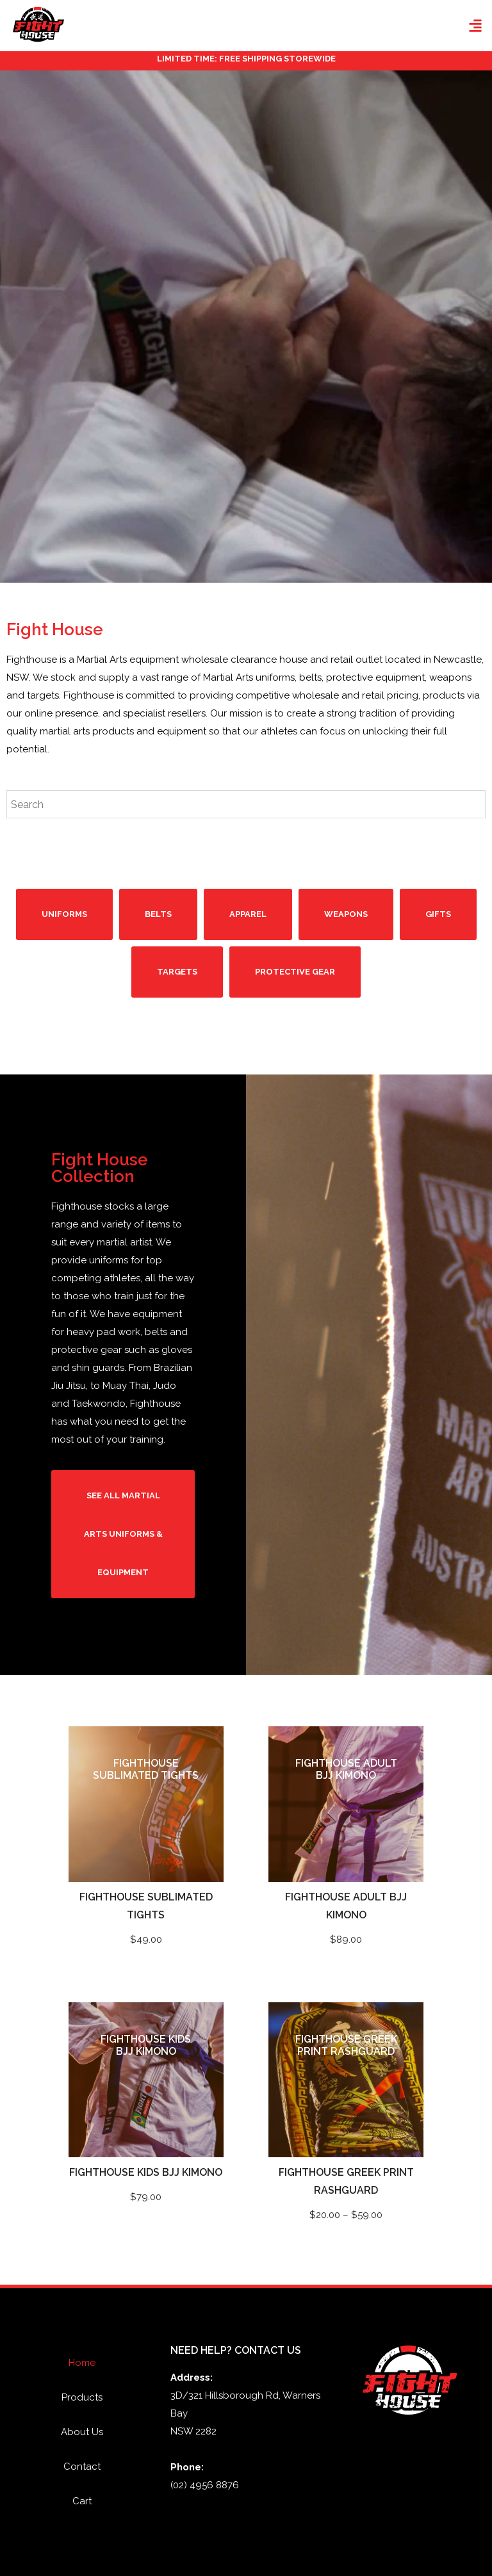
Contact (82, 2466)
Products (82, 2397)
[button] (475, 25)
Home (82, 2363)
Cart (82, 2501)
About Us (82, 2432)
